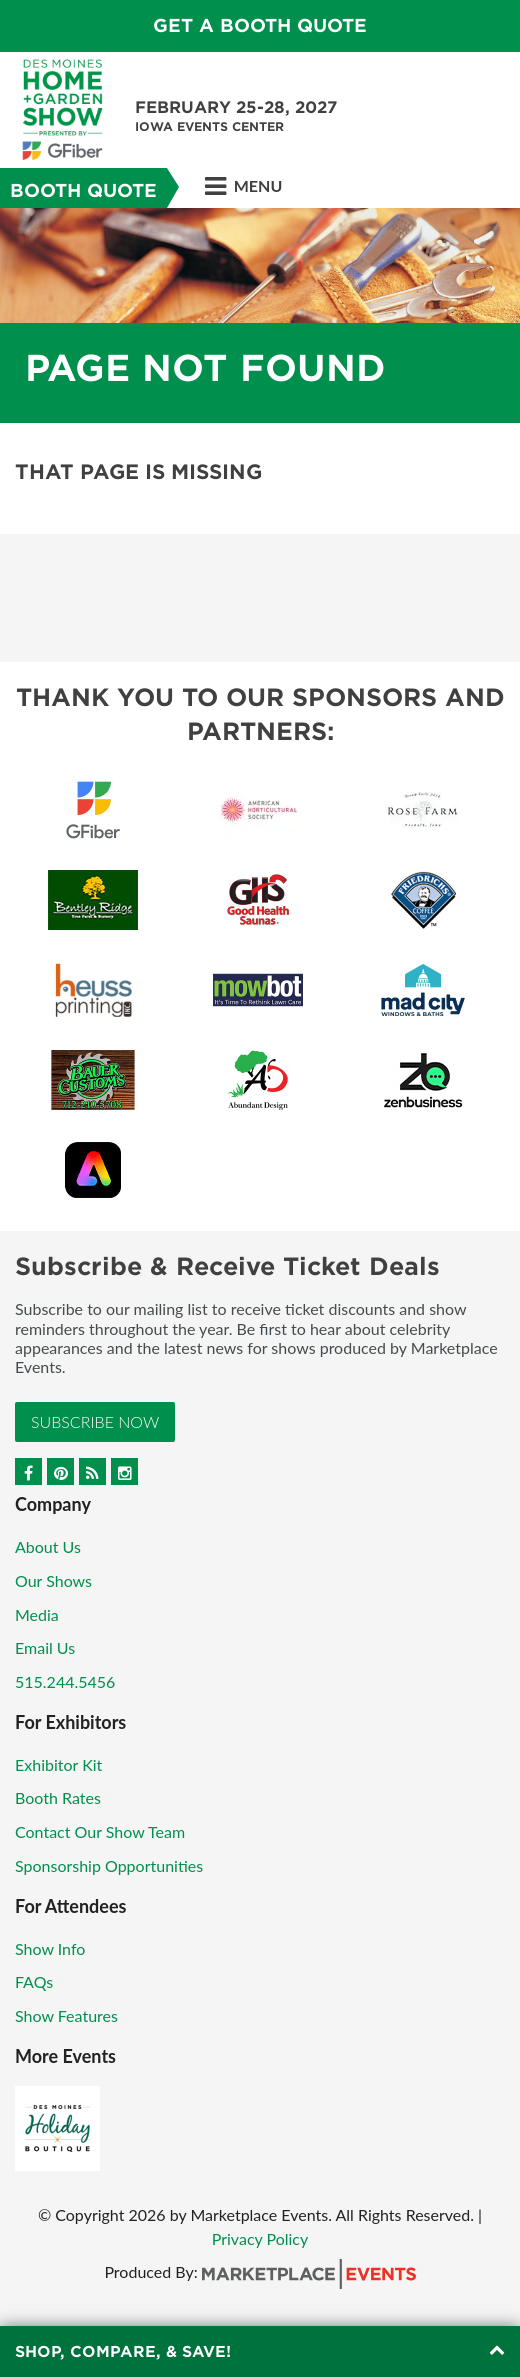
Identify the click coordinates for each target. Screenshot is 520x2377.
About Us (48, 1546)
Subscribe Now (95, 1421)
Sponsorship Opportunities (109, 1865)
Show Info (50, 1948)
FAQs (34, 1981)
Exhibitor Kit (58, 1764)
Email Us (45, 1647)
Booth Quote (83, 190)
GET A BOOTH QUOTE (260, 25)
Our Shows (53, 1580)
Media (37, 1614)
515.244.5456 (65, 1681)
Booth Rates (58, 1797)
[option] (260, 315)
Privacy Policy (260, 2238)
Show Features (66, 2015)
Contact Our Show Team (100, 1831)
